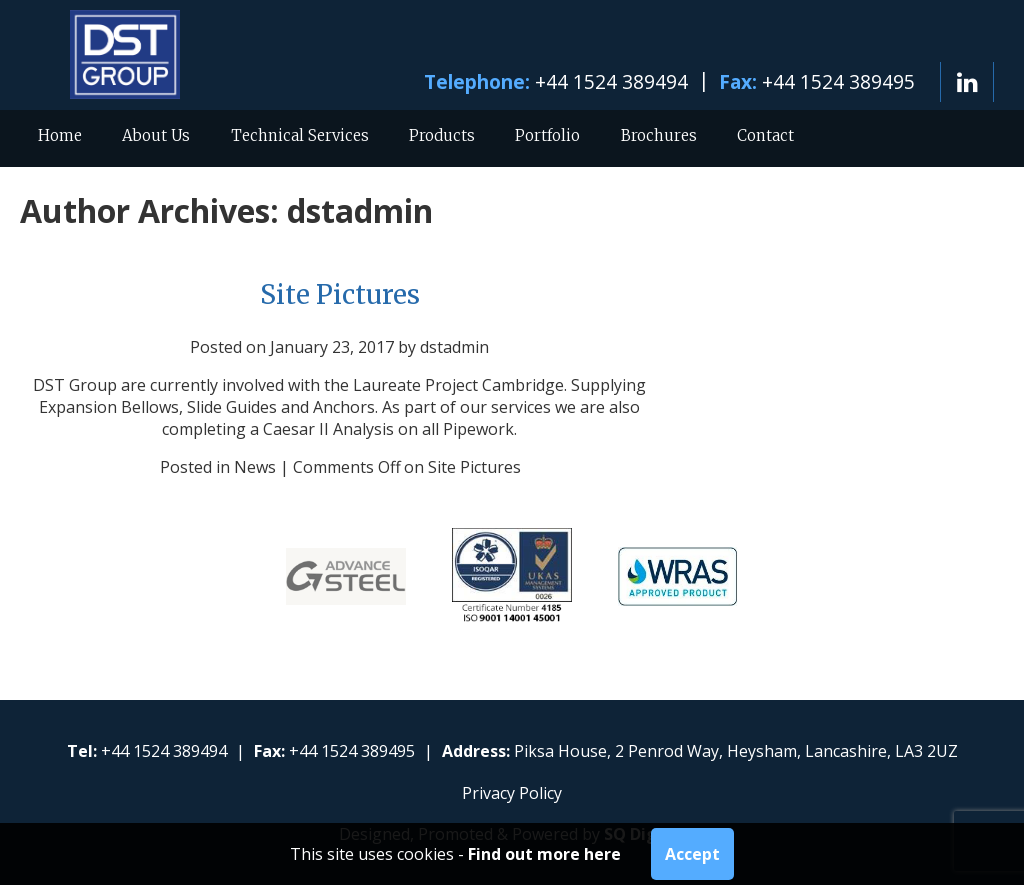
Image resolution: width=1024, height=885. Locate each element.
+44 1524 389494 (611, 81)
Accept (692, 854)
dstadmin (360, 210)
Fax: (738, 81)
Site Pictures (340, 295)
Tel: (82, 751)
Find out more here (544, 854)
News (255, 467)
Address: (476, 751)
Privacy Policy (512, 793)
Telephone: (477, 81)
